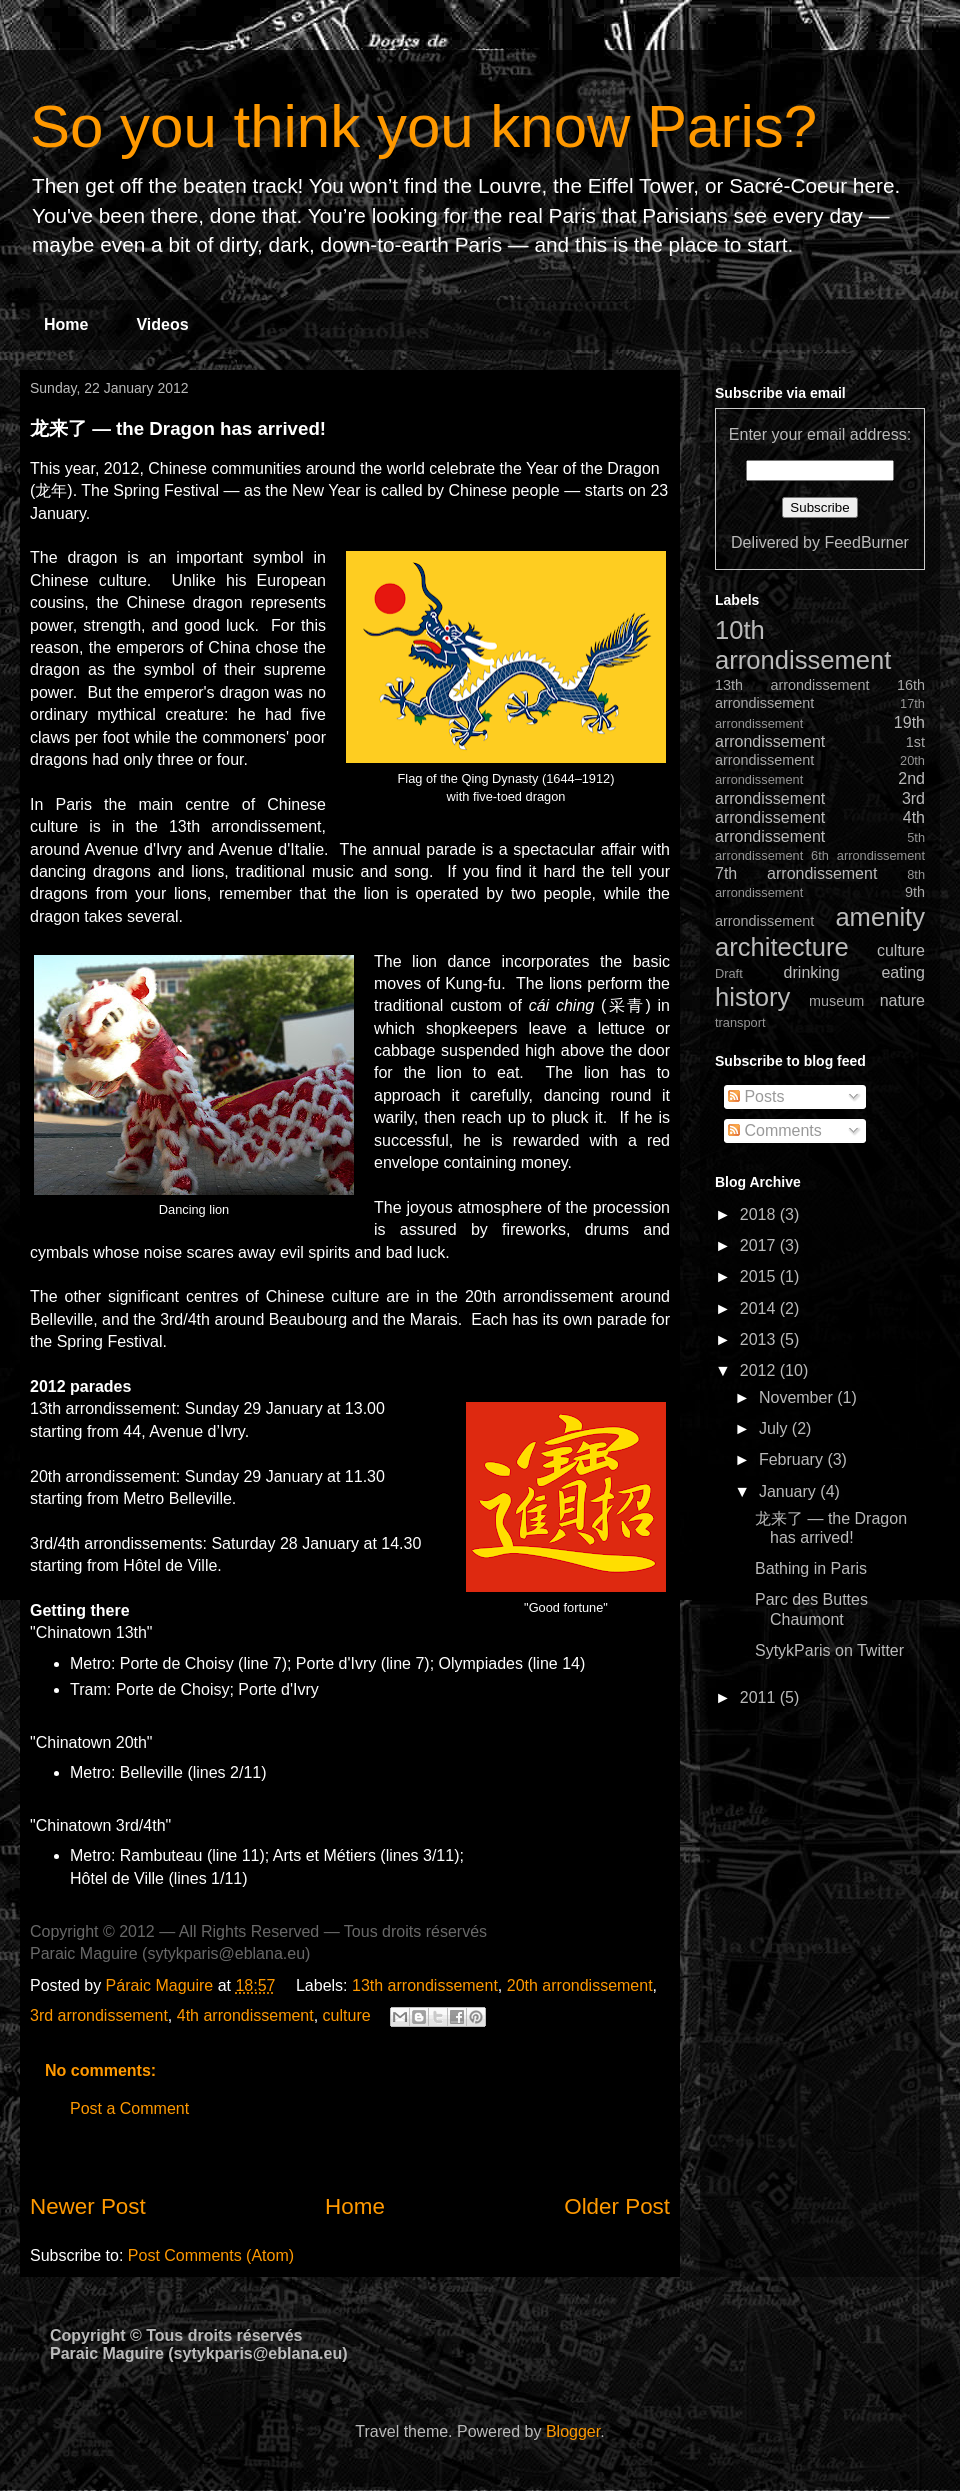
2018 (760, 1214)
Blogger (573, 2431)
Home (66, 324)
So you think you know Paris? (423, 126)
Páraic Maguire (162, 1985)
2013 (760, 1339)
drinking (812, 972)
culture (347, 2015)
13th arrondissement (425, 1985)
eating (903, 972)
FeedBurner (866, 542)
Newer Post (88, 2206)
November (798, 1397)
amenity (880, 917)
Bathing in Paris (811, 1568)
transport (740, 1022)
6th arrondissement (868, 855)
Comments (775, 1130)
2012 (760, 1370)
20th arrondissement (580, 1985)
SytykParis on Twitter (829, 1650)
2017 (760, 1245)
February (793, 1459)
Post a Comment (129, 2108)
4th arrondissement (245, 2015)
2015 (760, 1276)
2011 (760, 1697)
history (752, 997)
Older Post (617, 2206)
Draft (729, 973)
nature (902, 1000)
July (775, 1428)
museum (836, 1001)
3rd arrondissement (99, 2015)
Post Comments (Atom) (211, 2255)
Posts (756, 1096)
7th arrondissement (796, 873)
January (789, 1491)
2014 (760, 1308)
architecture (782, 947)
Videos (162, 324)
